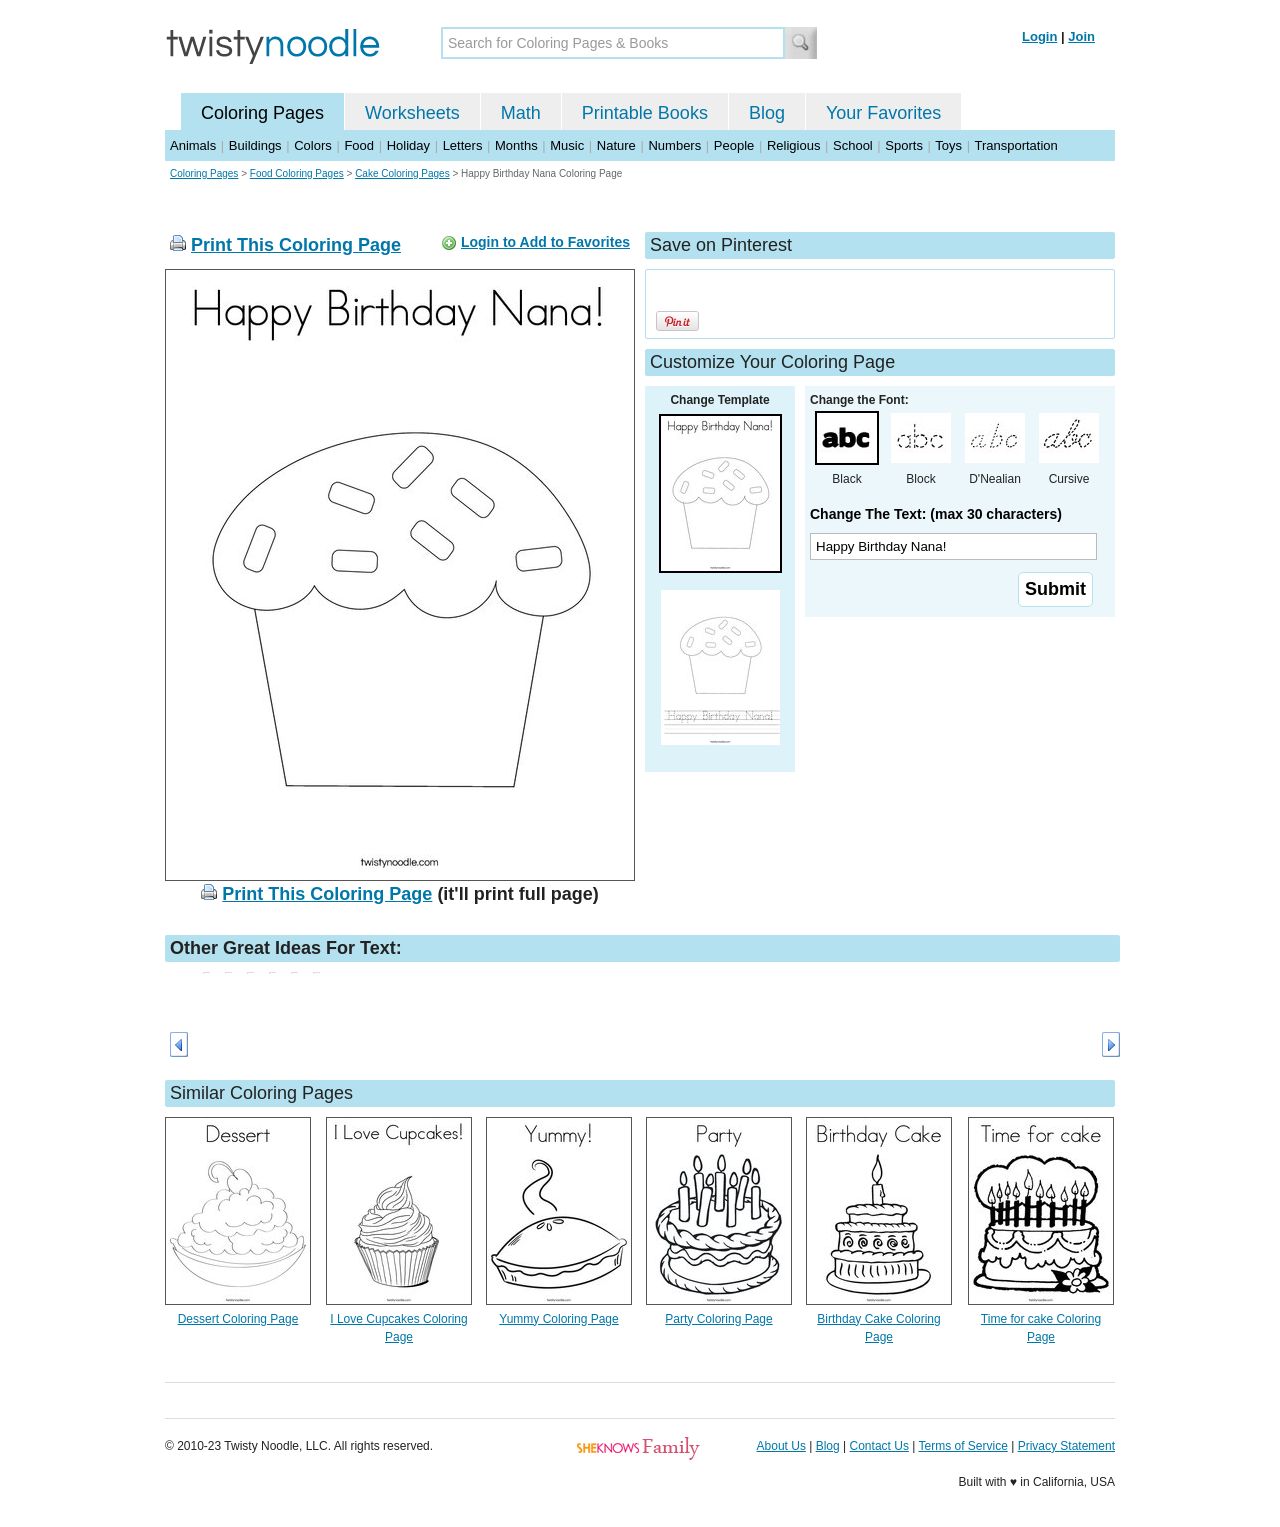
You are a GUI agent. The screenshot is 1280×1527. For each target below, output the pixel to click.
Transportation (1015, 145)
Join (1081, 36)
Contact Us (879, 1446)
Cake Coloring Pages (402, 173)
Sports (904, 145)
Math (521, 113)
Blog (767, 113)
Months (516, 145)
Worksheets (412, 113)
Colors (313, 145)
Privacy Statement (1066, 1446)
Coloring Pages (262, 113)
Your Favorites (883, 113)
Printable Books (645, 113)
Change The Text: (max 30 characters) (936, 514)
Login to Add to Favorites (545, 242)
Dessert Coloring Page (238, 1319)
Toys (948, 145)
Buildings (255, 145)
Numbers (674, 145)
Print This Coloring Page (296, 245)
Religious (793, 145)
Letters (463, 145)
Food (359, 145)
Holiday (408, 145)
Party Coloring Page (718, 1319)
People (734, 145)
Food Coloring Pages (297, 173)
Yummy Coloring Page (558, 1319)
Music (567, 145)
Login (1039, 36)
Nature (616, 145)
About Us (781, 1446)
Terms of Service (962, 1446)
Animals (193, 145)
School (853, 145)
